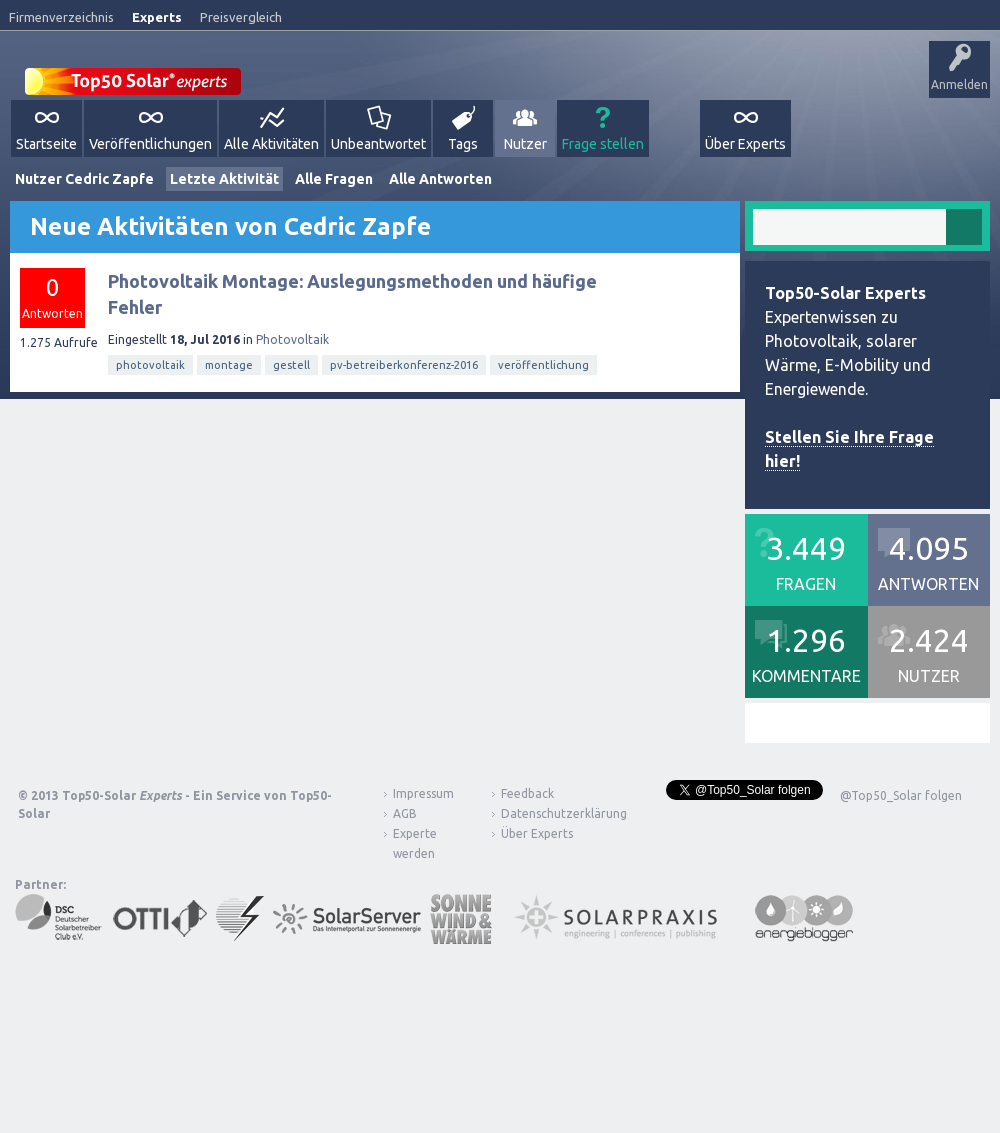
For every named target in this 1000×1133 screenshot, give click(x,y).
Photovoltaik (292, 339)
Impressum (423, 793)
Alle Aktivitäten (271, 144)
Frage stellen (603, 144)
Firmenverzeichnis (61, 17)
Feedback (527, 793)
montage (229, 365)
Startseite (46, 144)
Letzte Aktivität (224, 179)
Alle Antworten (440, 179)
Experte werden (415, 843)
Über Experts (745, 144)
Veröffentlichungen (150, 144)
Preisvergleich (241, 17)
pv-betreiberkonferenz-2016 (404, 365)
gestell (291, 365)
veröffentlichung (543, 365)
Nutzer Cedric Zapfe (84, 179)
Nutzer (525, 144)
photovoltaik (150, 365)
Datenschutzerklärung (549, 813)
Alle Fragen (334, 179)
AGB (405, 813)
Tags (463, 144)
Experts (157, 17)
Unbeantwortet (378, 144)
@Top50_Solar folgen (901, 795)
